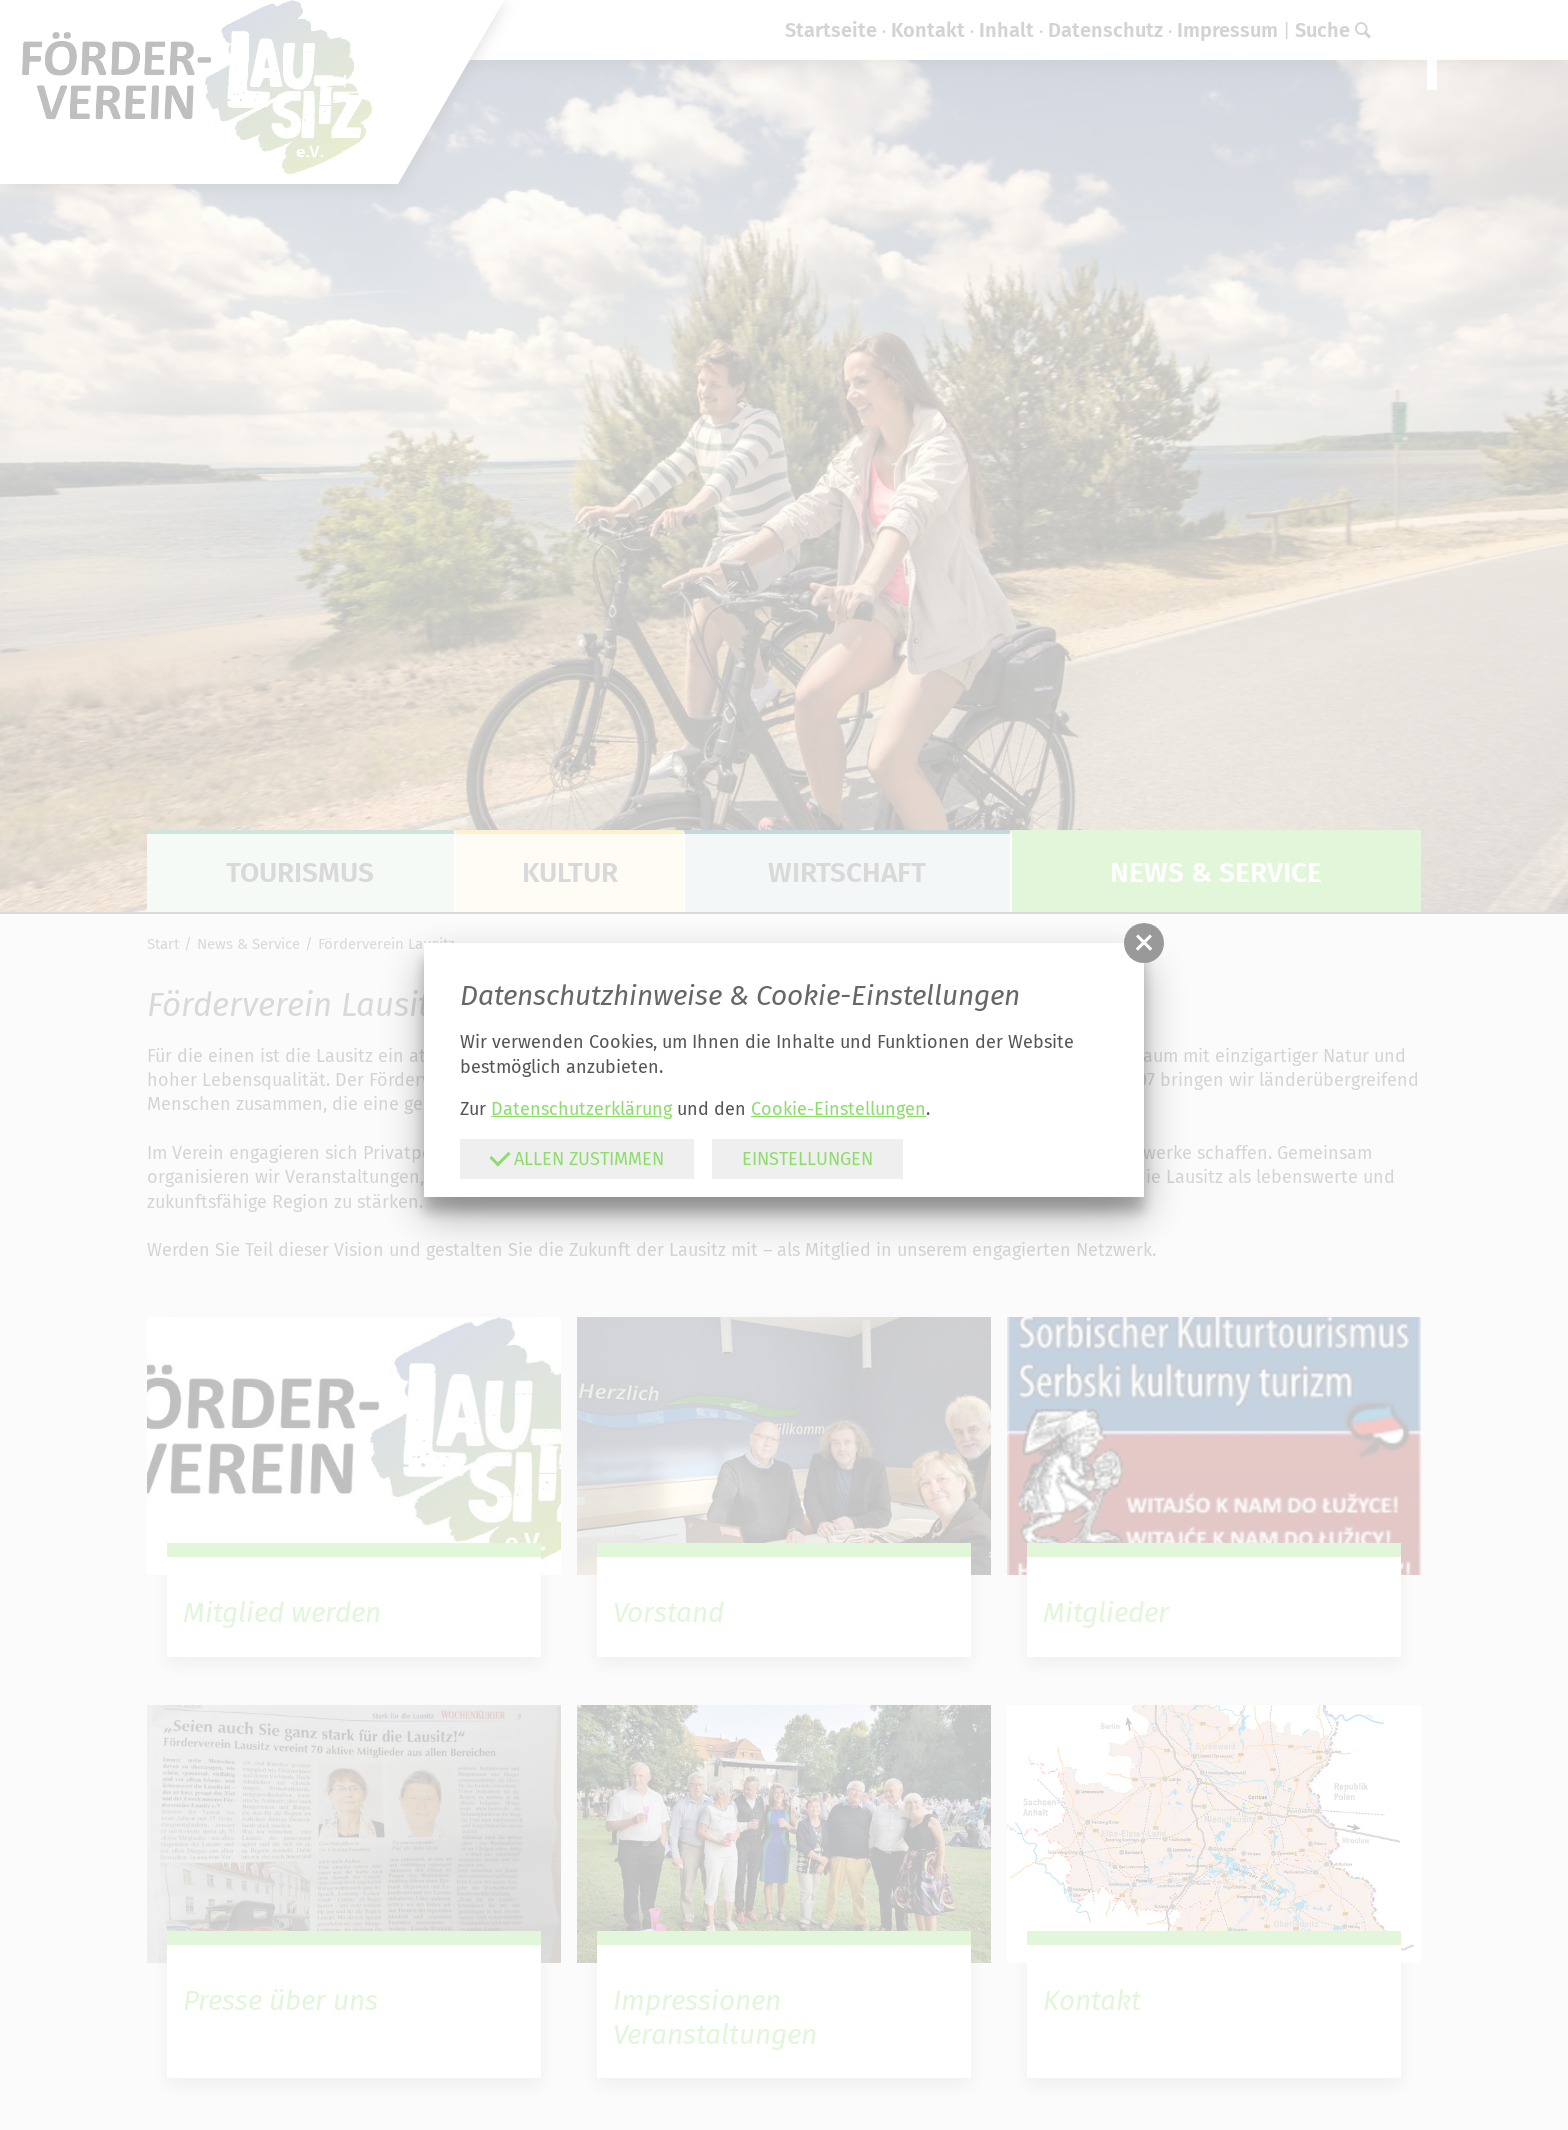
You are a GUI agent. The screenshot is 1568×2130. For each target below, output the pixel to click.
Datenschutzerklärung (581, 1109)
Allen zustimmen (576, 1158)
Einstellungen (807, 1159)
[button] (1144, 943)
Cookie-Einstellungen (838, 1109)
